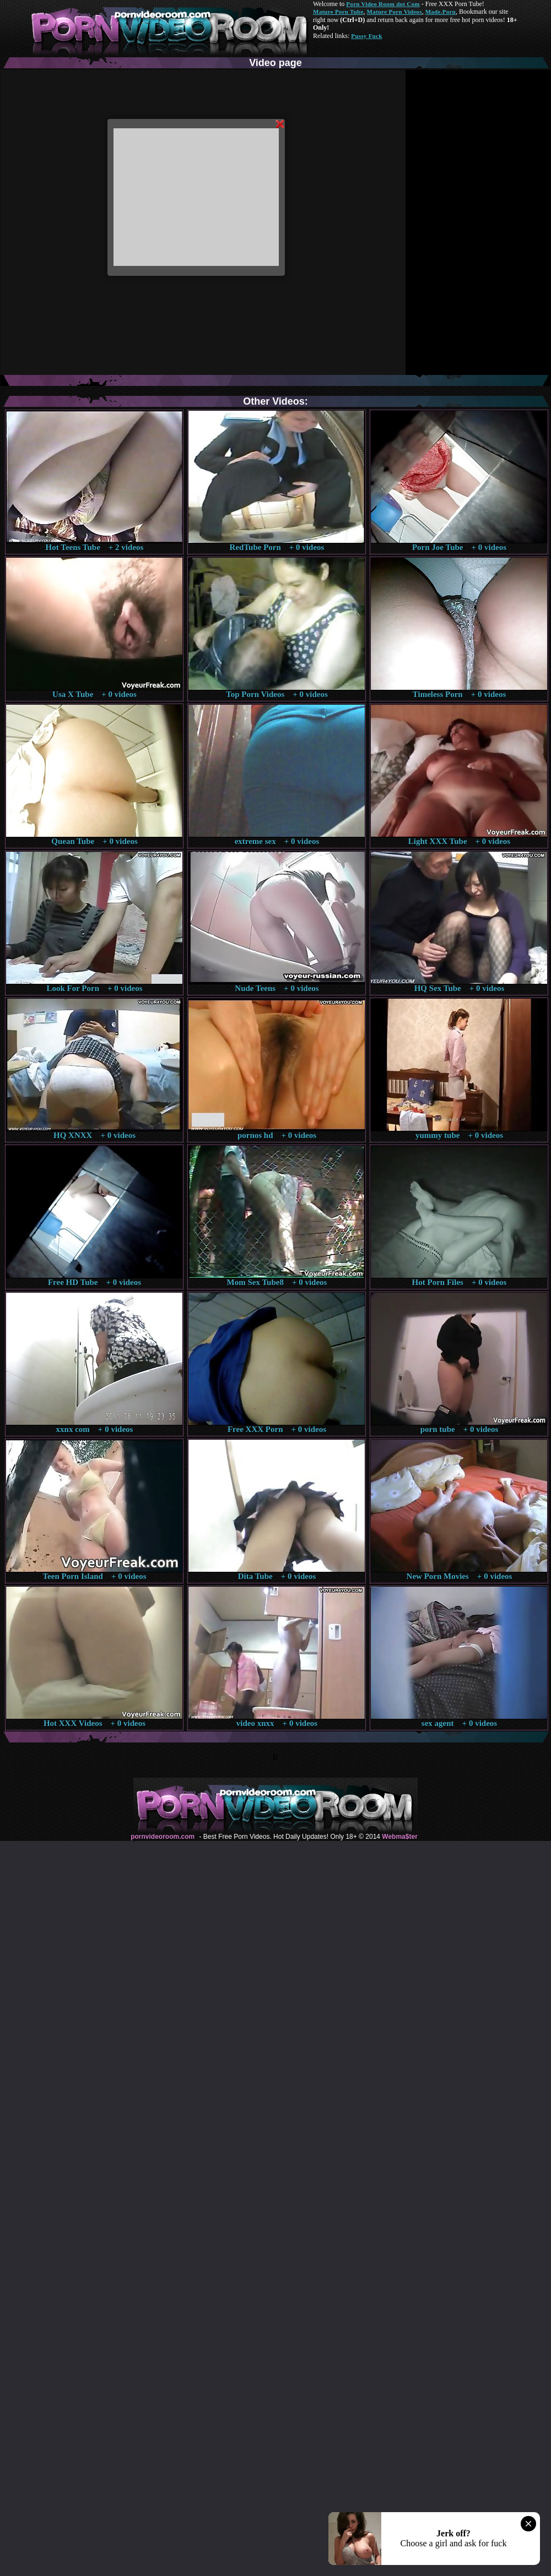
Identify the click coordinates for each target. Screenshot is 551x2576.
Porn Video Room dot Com (382, 4)
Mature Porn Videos (394, 11)
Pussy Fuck (366, 35)
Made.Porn (440, 11)
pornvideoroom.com (163, 1836)
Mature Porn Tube (338, 11)
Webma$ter (399, 1836)
